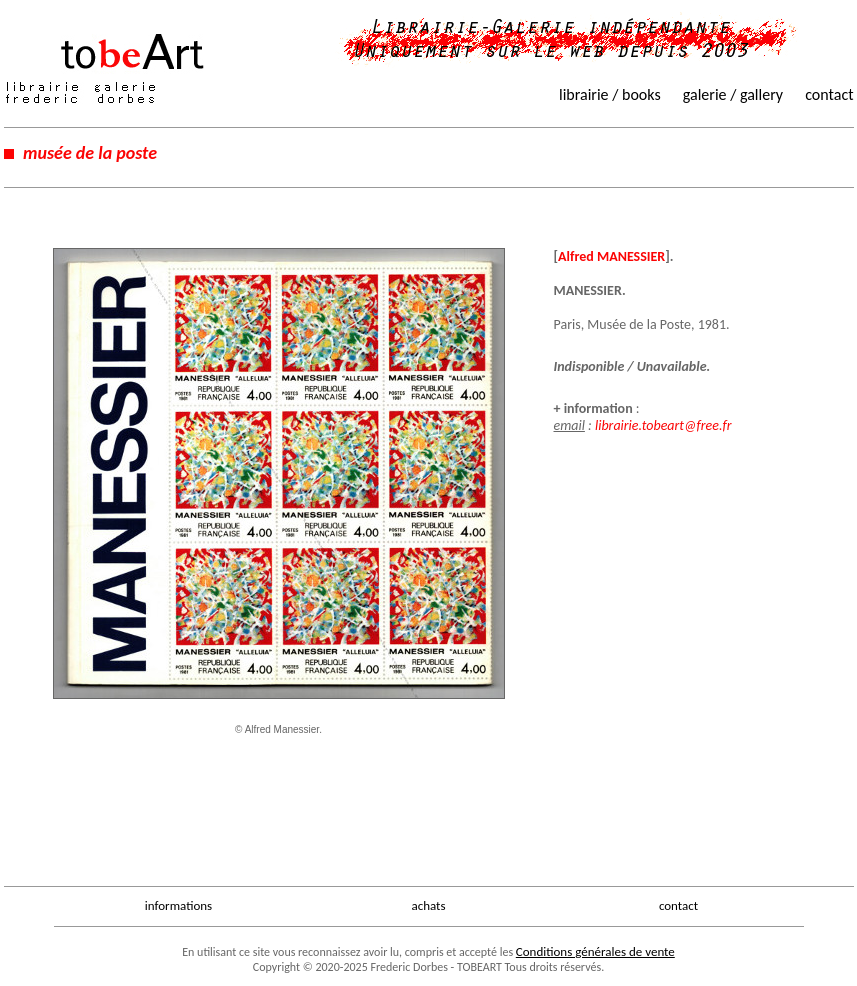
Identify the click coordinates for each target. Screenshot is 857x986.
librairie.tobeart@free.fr (663, 425)
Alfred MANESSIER (611, 256)
